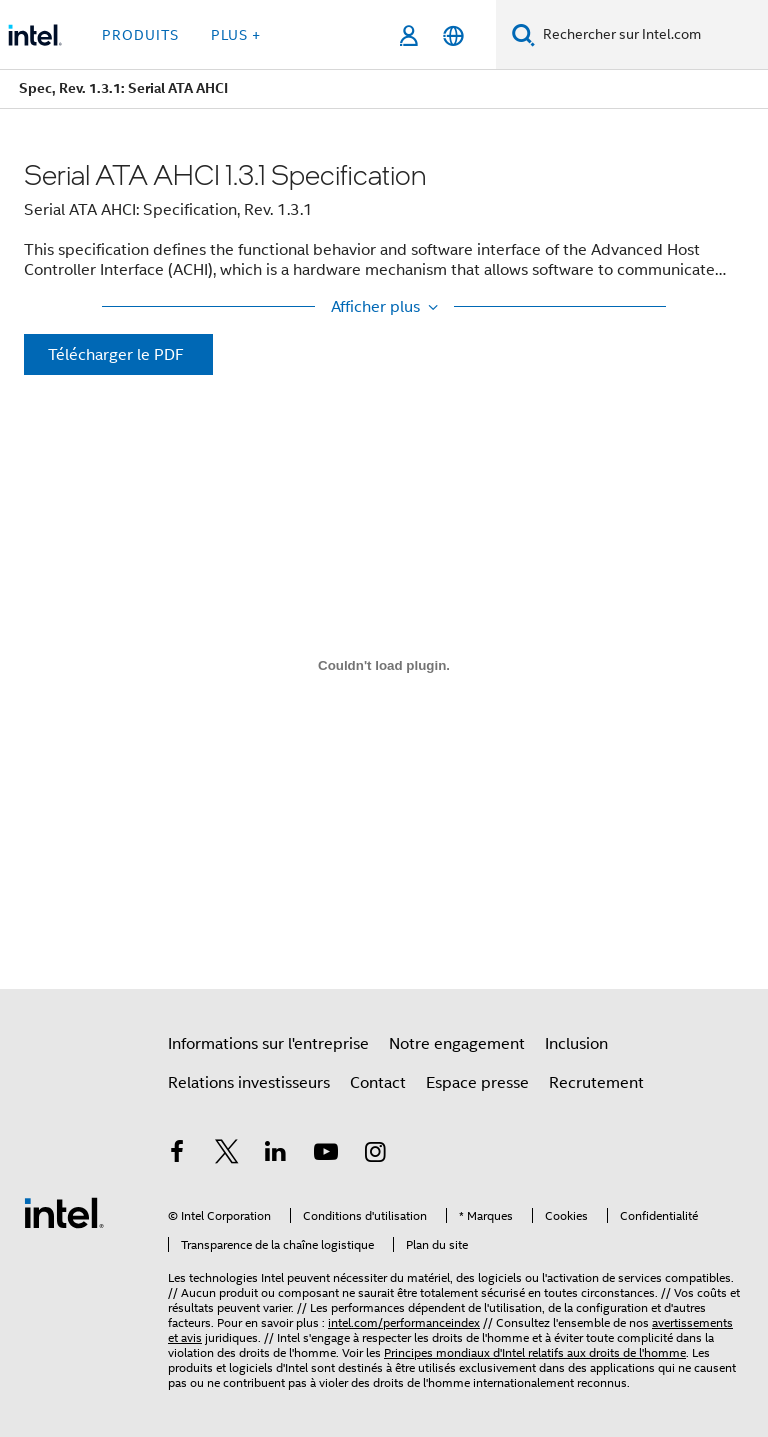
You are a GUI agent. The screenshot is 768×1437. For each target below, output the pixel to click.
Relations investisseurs (249, 1083)
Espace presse (477, 1083)
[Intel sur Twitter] (227, 1155)
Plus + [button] (236, 35)
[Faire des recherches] (523, 34)
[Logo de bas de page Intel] (64, 1212)
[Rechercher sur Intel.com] (651, 35)
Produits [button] (140, 35)
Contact (378, 1083)
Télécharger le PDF (116, 355)
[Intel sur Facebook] (177, 1155)
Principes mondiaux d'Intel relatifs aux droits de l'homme (535, 1352)
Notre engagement (457, 1044)
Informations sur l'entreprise (268, 1044)
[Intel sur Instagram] (375, 1155)
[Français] (453, 35)
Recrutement (596, 1083)
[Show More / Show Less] (384, 307)
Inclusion (576, 1044)
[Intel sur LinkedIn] (276, 1155)
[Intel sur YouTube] (326, 1155)
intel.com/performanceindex (404, 1322)
